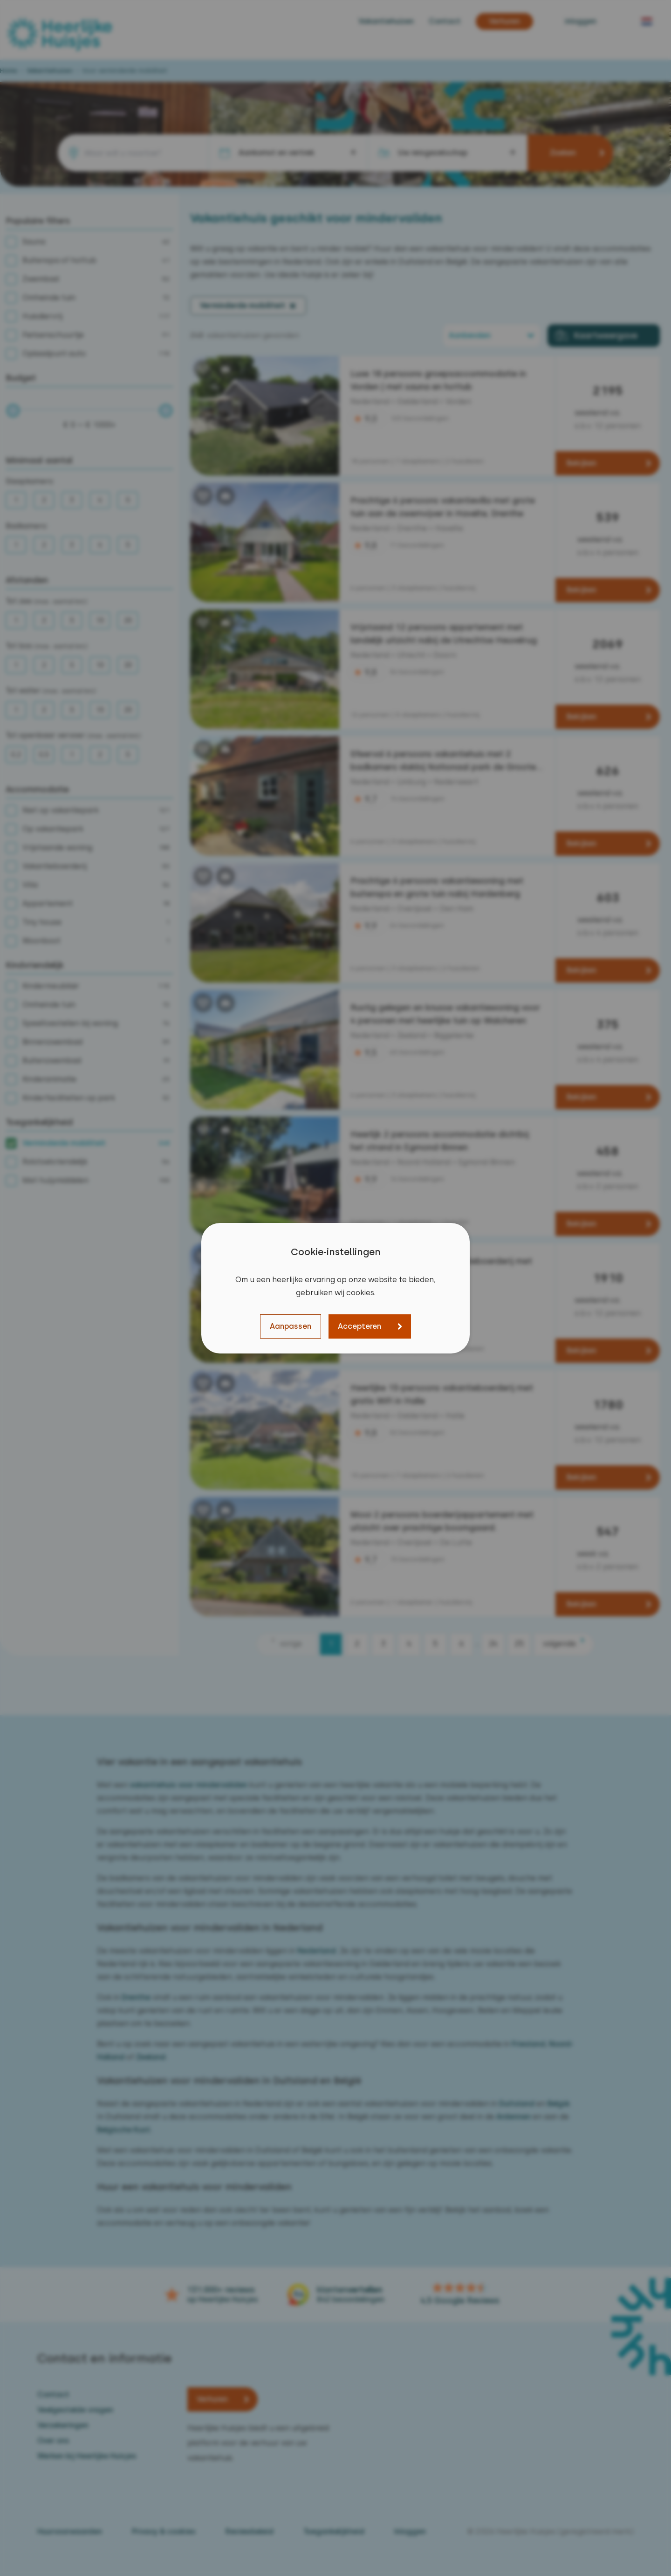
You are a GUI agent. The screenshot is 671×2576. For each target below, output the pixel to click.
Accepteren (359, 1326)
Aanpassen (290, 1326)
